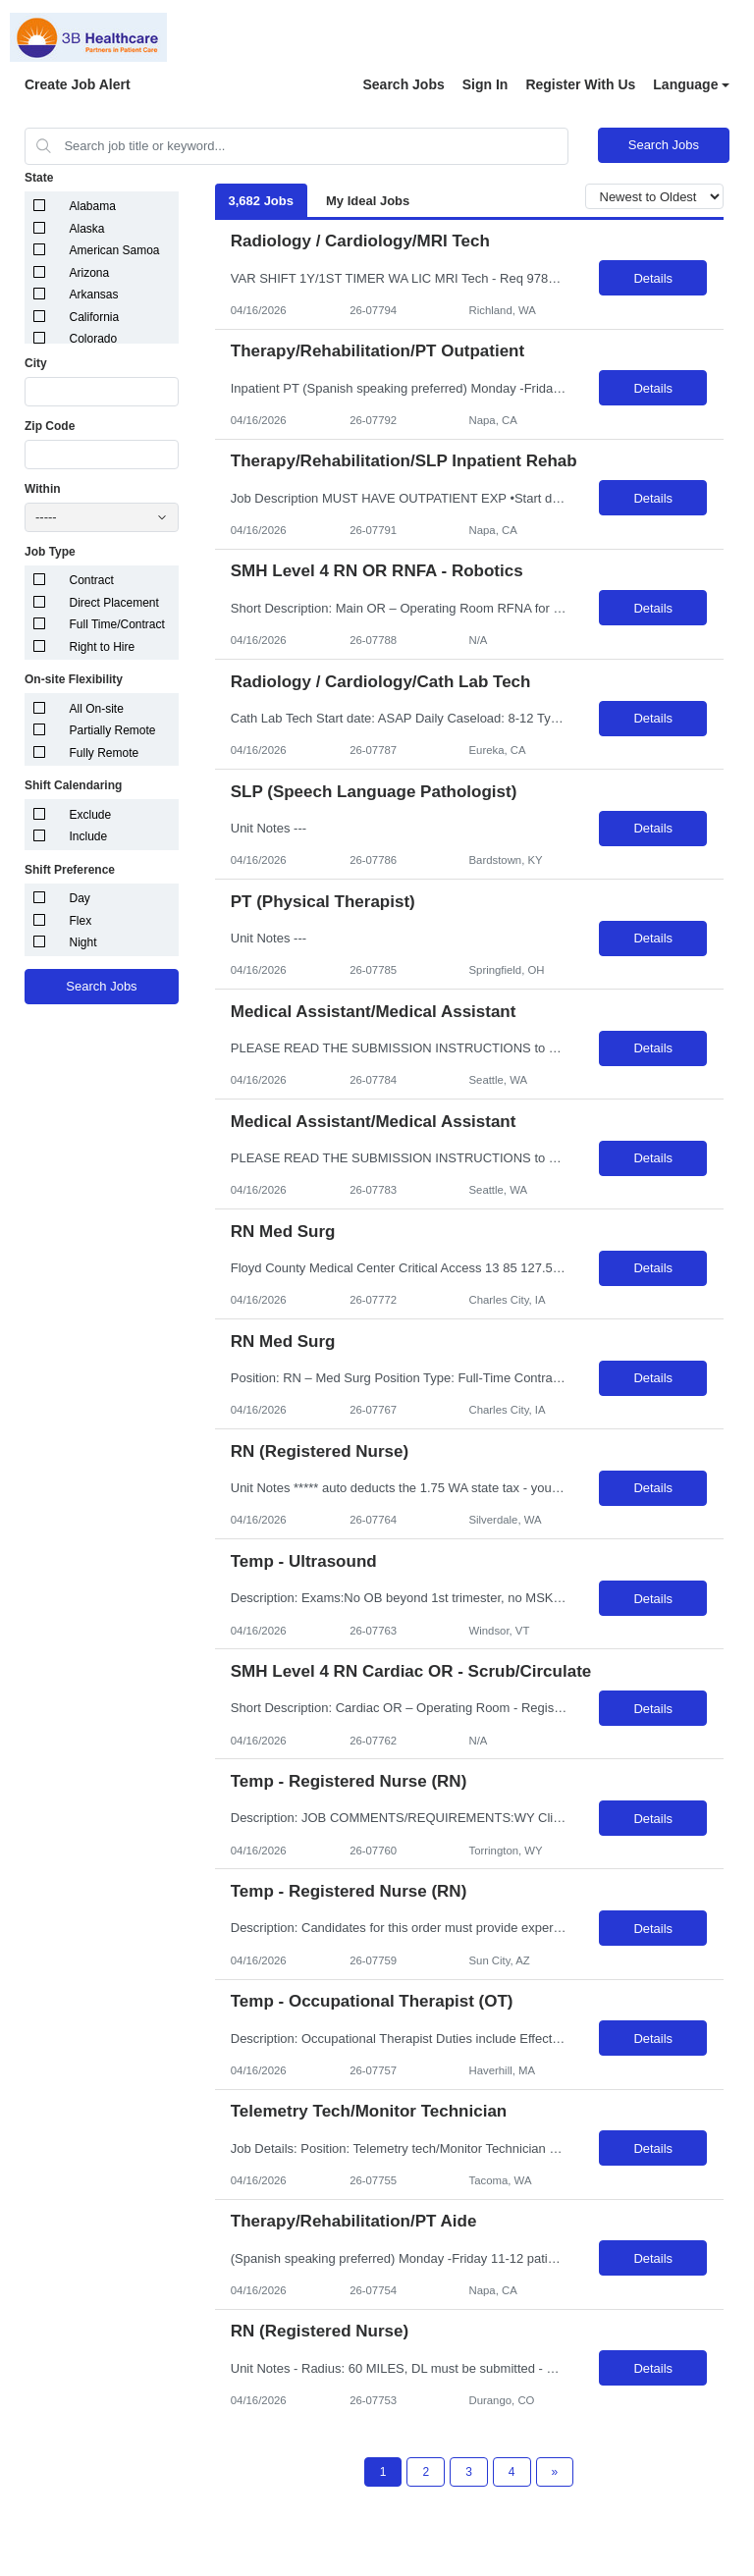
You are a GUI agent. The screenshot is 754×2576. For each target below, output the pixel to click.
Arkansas (94, 294)
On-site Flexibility (74, 679)
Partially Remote (113, 730)
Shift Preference (70, 870)
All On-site (97, 709)
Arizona (90, 273)
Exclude (91, 815)
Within (43, 489)
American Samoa (115, 250)
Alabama (93, 206)
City (36, 363)
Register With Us (580, 84)
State (39, 178)
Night (83, 942)
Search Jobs (403, 84)
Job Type (50, 552)
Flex (81, 921)
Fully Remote (104, 753)
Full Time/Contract (117, 624)
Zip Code (50, 426)
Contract (92, 580)
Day (80, 898)
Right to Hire (102, 647)
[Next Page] (555, 2472)
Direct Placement (114, 603)
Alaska (87, 229)
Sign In (485, 84)
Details (653, 278)
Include (89, 836)
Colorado (94, 339)
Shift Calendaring (73, 785)
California (95, 317)
